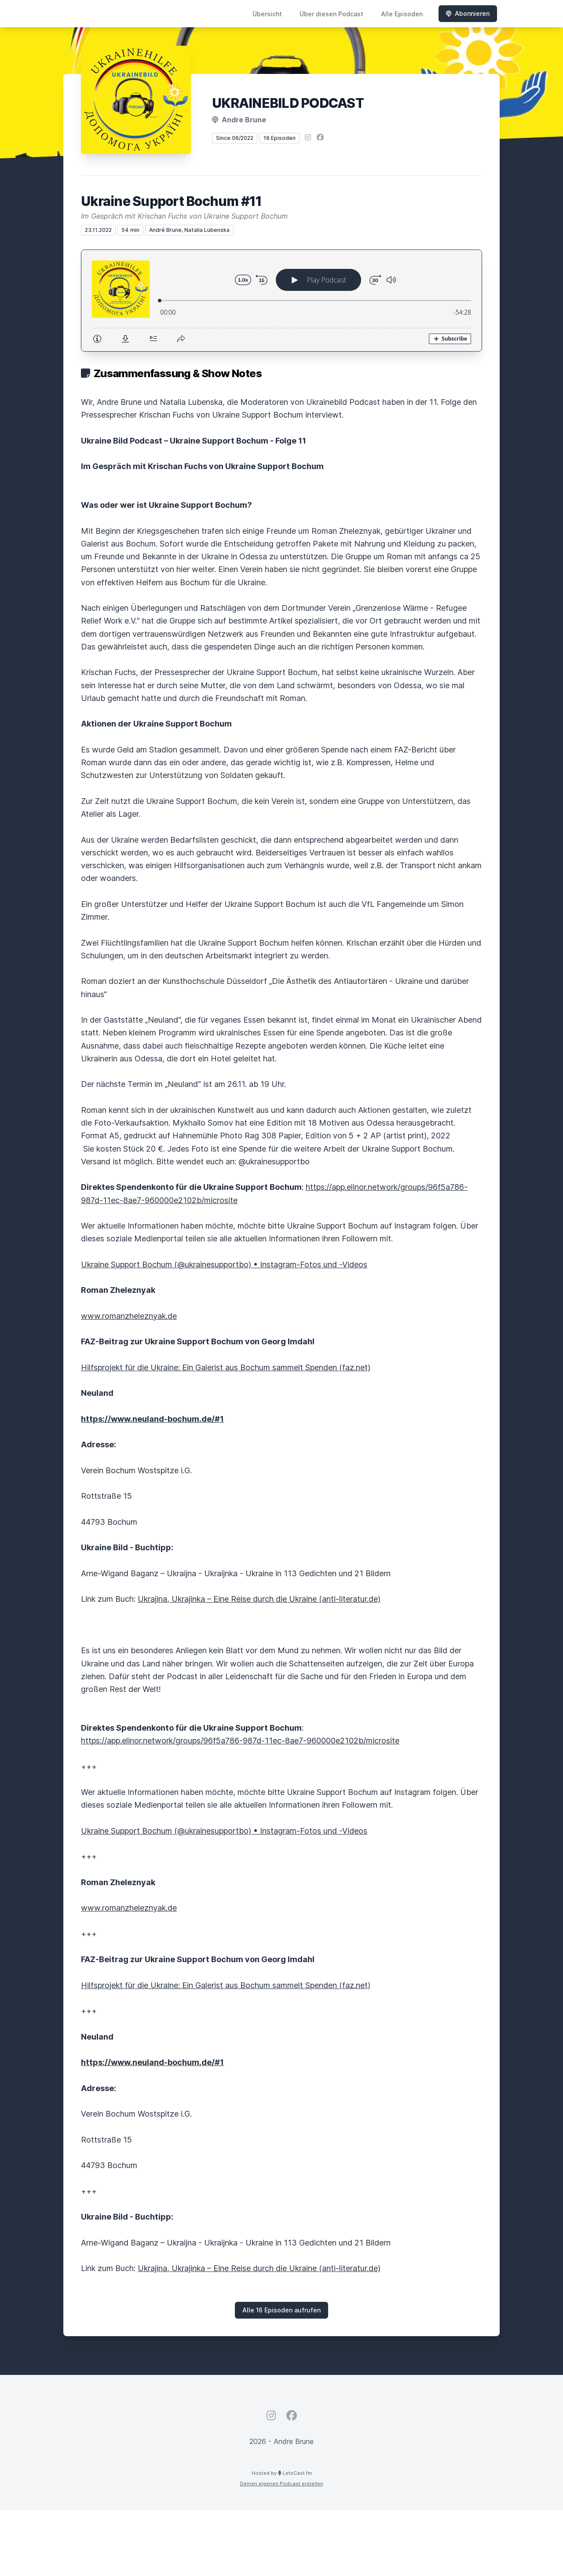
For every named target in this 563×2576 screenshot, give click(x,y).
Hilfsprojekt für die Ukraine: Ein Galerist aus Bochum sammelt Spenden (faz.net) (225, 1367)
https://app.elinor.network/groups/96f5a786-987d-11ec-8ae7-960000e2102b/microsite (240, 1740)
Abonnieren (468, 13)
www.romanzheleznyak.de (129, 1316)
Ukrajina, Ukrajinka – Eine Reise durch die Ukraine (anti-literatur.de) (259, 1599)
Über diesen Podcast (331, 14)
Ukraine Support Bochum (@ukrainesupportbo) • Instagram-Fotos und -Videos (224, 1264)
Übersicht (267, 14)
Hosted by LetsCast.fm (282, 2473)
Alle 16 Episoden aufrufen (281, 2310)
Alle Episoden (402, 14)
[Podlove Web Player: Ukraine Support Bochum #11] (281, 300)
